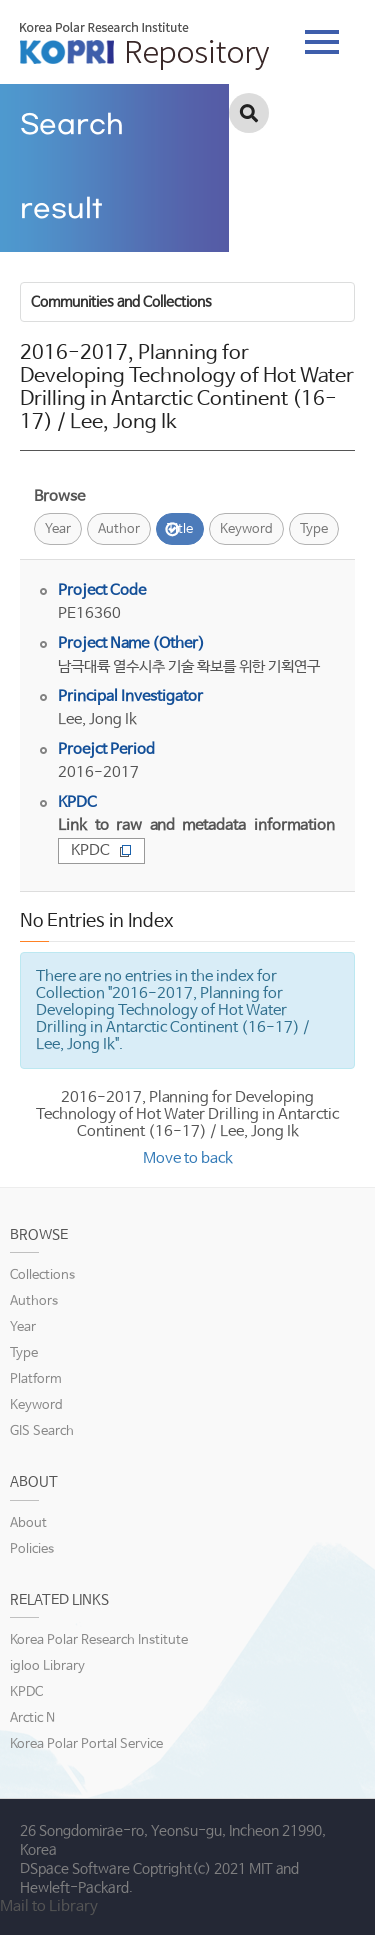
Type (314, 529)
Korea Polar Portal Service (86, 1744)
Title (180, 529)
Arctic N (32, 1718)
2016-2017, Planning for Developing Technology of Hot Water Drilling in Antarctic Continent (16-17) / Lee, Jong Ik (187, 1114)
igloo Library (47, 1666)
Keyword (246, 529)
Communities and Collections (121, 302)
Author (119, 529)
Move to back (188, 1158)
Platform (36, 1379)
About (28, 1523)
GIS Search (42, 1431)
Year (58, 529)
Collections (42, 1275)
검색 (249, 113)
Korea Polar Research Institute (99, 1640)
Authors (34, 1301)
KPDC (101, 850)
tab (322, 42)
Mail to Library (49, 1906)
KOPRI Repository (144, 46)
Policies (32, 1549)
